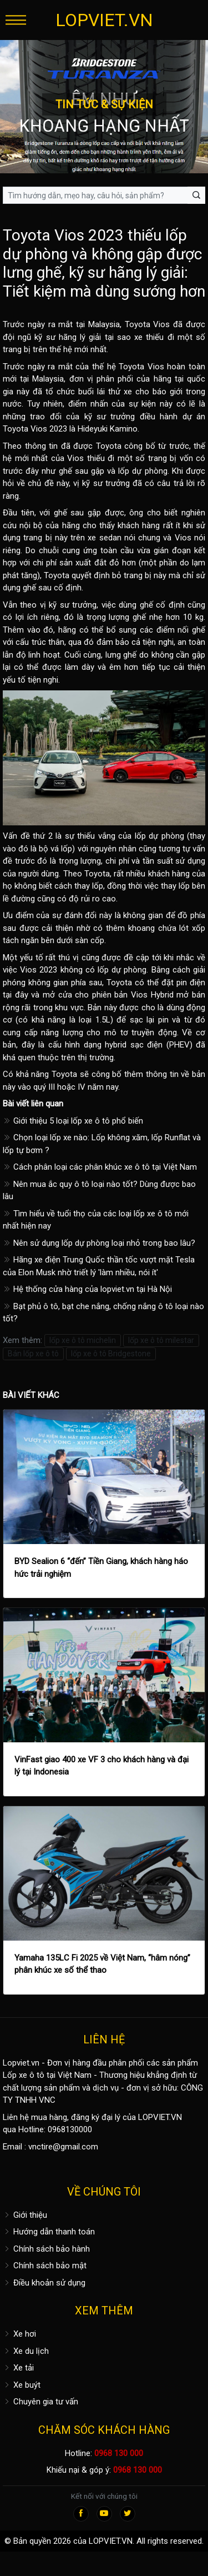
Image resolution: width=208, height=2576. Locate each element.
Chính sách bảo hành (46, 2249)
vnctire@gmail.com (63, 2147)
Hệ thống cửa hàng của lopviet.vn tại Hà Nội (87, 1289)
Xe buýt (21, 2385)
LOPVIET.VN (104, 20)
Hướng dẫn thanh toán (49, 2232)
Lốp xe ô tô (23, 2075)
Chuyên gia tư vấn (40, 2402)
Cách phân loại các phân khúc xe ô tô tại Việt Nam (100, 1167)
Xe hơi (19, 2334)
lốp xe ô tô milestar (161, 1340)
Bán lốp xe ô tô (33, 1353)
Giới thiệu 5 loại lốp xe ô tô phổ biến (73, 1121)
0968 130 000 (118, 2453)
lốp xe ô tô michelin (82, 1340)
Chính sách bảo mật (45, 2266)
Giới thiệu (25, 2215)
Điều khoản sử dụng (44, 2283)
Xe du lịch (26, 2351)
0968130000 (70, 2129)
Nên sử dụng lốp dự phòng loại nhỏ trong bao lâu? (99, 1243)
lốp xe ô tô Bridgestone (111, 1353)
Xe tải (18, 2368)
